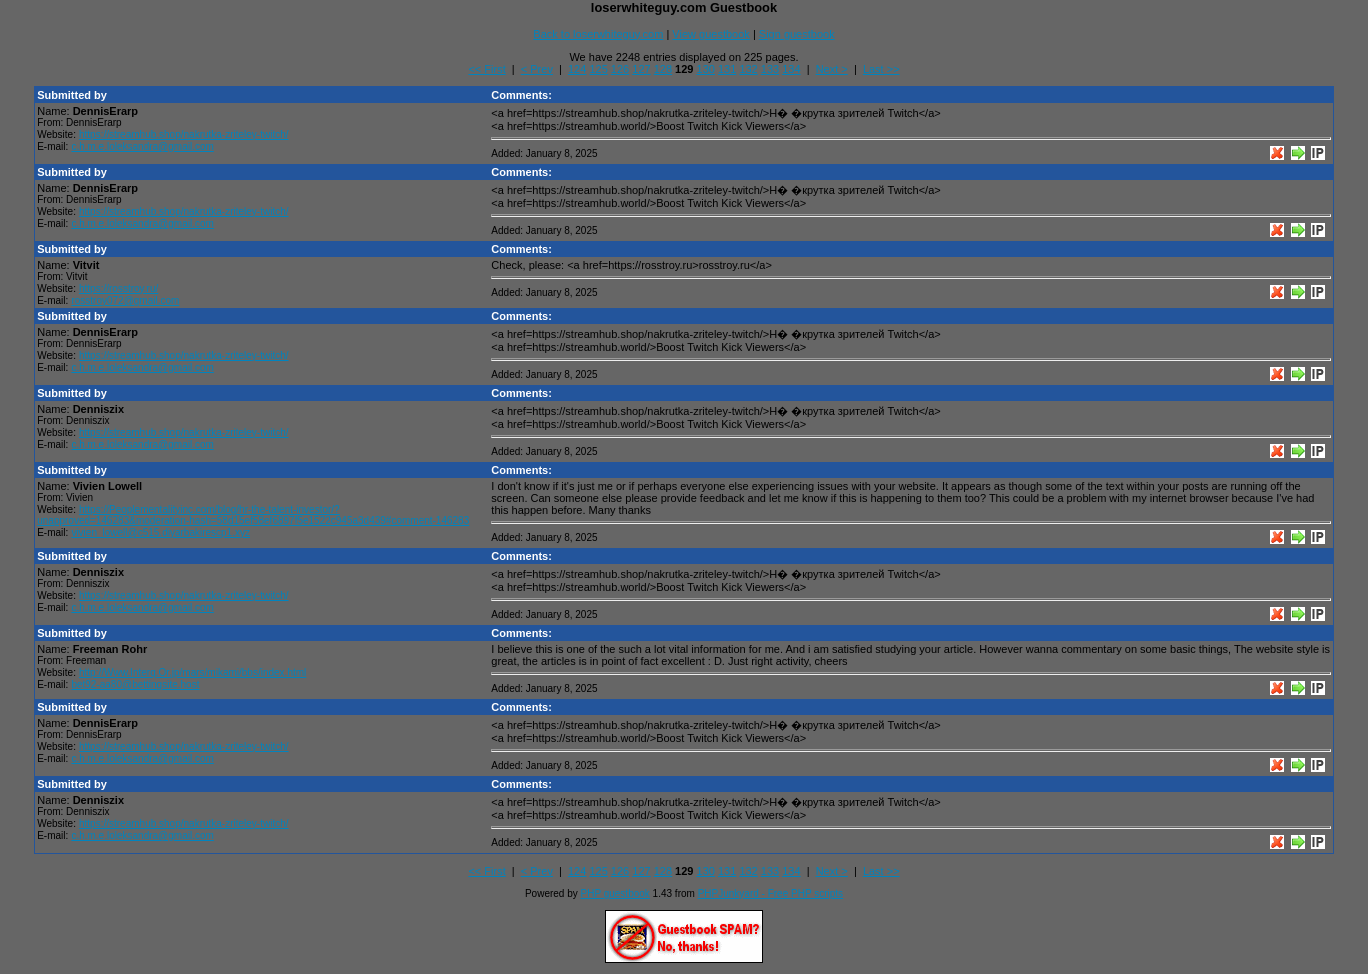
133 (770, 69)
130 (706, 69)
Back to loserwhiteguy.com (598, 34)
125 (598, 69)
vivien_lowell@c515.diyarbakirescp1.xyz (160, 532)
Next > (832, 69)
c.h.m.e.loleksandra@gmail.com (142, 146)
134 (791, 69)
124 (577, 69)
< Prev (537, 69)
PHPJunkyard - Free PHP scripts (770, 893)
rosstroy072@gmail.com (125, 300)
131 (727, 69)
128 (663, 69)
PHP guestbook (615, 893)
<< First (486, 69)
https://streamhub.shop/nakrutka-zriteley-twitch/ (184, 134)
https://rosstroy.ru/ (118, 288)
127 (641, 69)
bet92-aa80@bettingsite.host (135, 684)
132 (748, 69)
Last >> (881, 69)
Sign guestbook (797, 34)
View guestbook (710, 34)
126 (620, 69)
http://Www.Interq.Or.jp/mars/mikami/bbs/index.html (192, 672)
